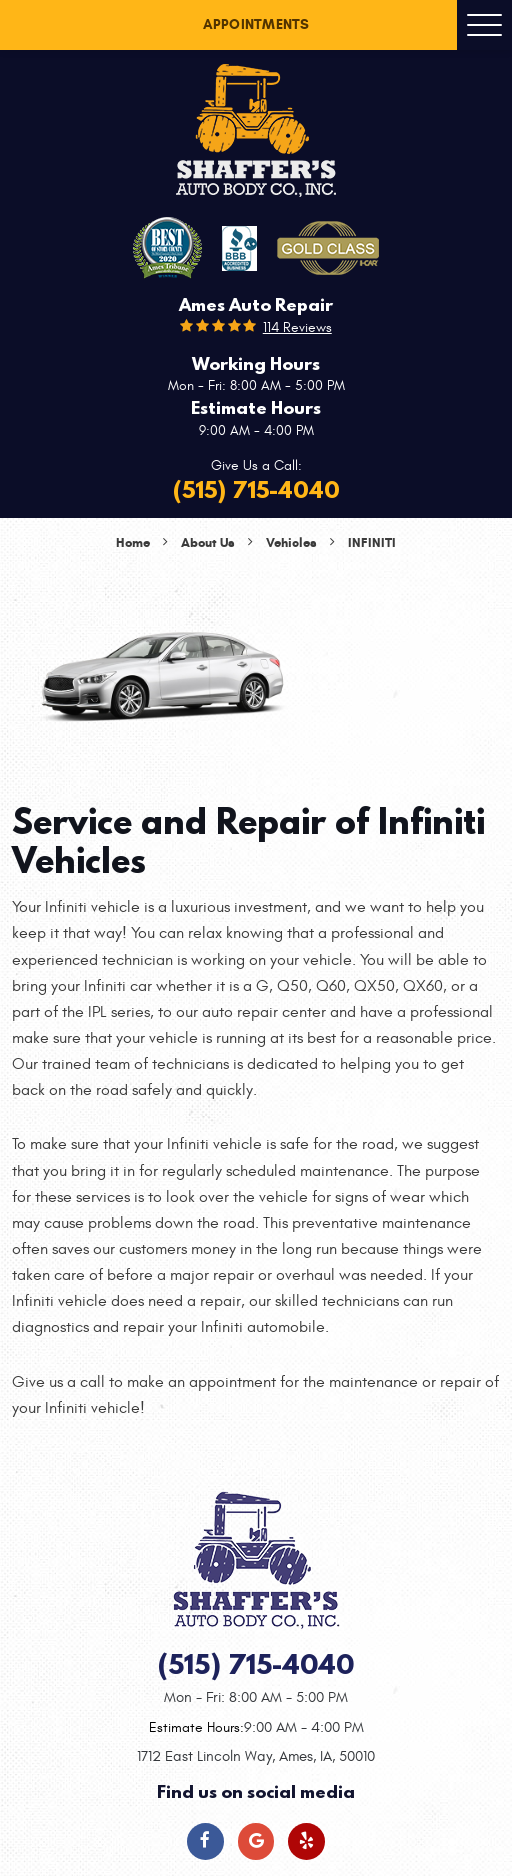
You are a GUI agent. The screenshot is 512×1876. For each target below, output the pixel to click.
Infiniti (372, 542)
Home (133, 542)
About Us (208, 542)
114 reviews (297, 327)
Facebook (205, 1841)
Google (256, 1841)
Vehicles (291, 542)
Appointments (256, 24)
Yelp (306, 1841)
